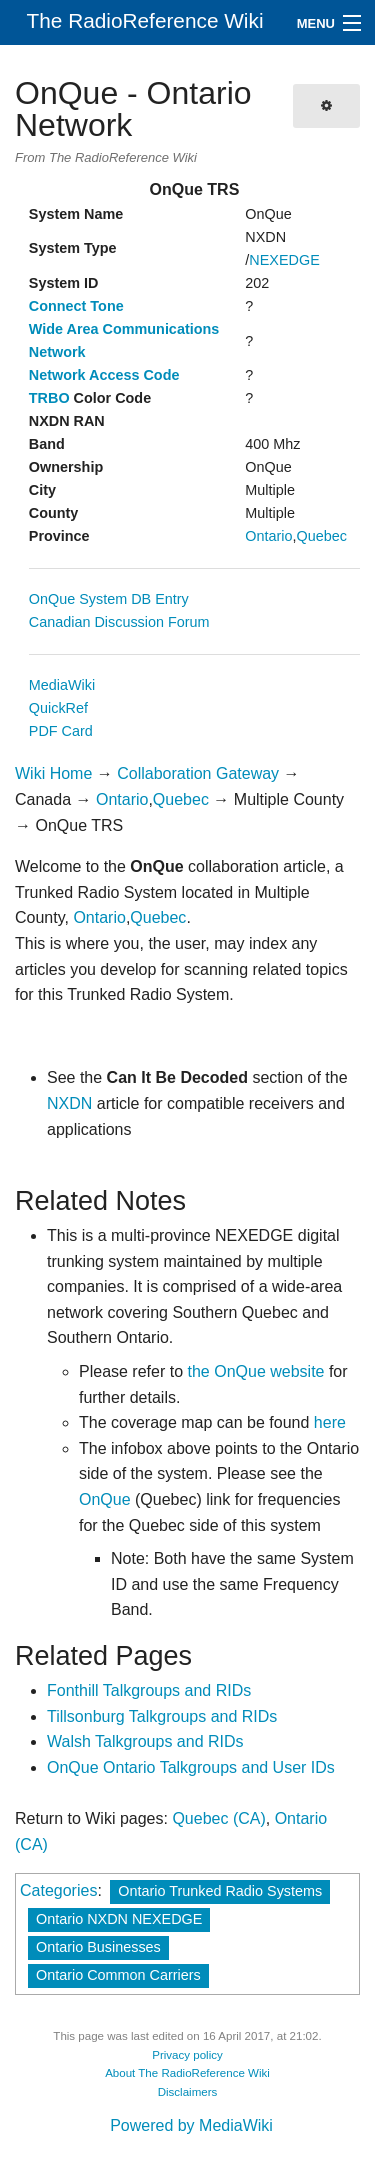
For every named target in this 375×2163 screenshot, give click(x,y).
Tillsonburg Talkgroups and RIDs (162, 1716)
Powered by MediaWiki (191, 2125)
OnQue (105, 1499)
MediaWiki (62, 685)
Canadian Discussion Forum (119, 622)
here (330, 1422)
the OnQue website (256, 1371)
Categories (58, 1890)
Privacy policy (187, 2055)
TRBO (49, 398)
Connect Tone (76, 306)
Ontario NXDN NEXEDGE (119, 1919)
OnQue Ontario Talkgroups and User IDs (191, 1767)
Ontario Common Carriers (118, 1975)
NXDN (69, 1103)
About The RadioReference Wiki (187, 2073)
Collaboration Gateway (198, 773)
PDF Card (61, 731)
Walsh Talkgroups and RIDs (145, 1741)
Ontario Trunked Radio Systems (220, 1891)
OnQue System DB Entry (109, 599)
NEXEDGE (284, 260)
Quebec (322, 536)
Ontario (268, 536)
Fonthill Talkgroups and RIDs (149, 1690)
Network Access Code (104, 375)
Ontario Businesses (98, 1947)
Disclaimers (188, 2092)
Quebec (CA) (218, 1818)
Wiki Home (53, 773)
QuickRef (58, 708)
